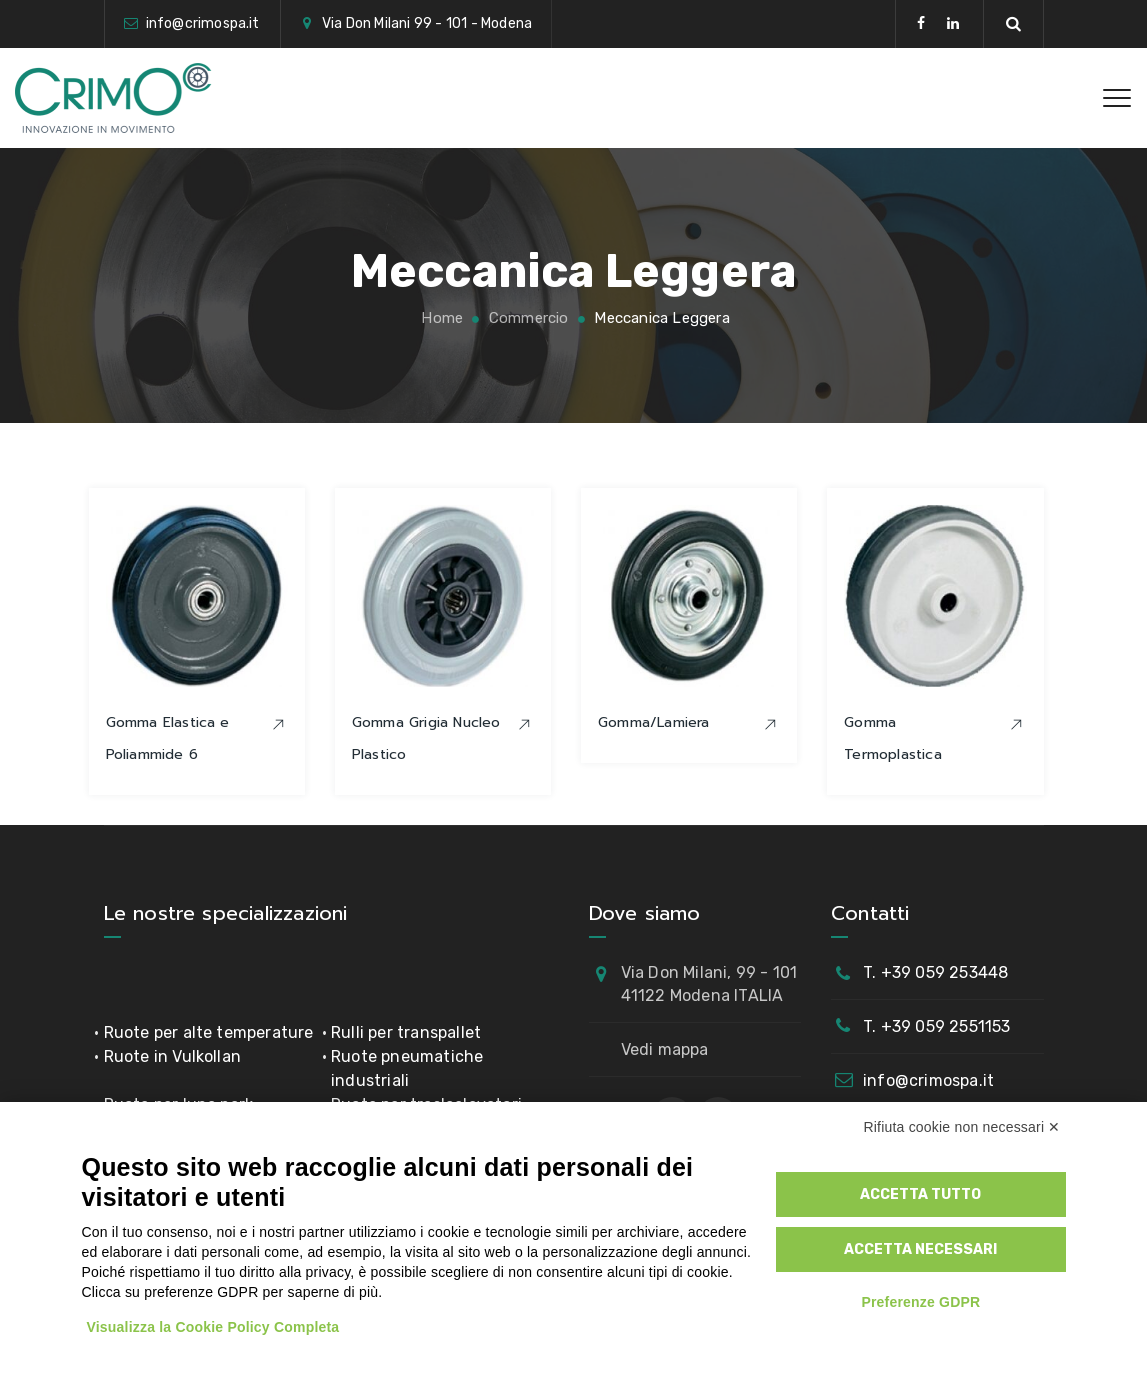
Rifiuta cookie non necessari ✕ (962, 1127)
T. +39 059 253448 (935, 972)
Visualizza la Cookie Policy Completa (213, 1327)
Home (440, 318)
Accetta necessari (920, 1249)
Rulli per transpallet (406, 1032)
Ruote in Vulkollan (173, 1056)
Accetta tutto (920, 1194)
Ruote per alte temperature (209, 1032)
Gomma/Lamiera (654, 722)
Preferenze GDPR (920, 1302)
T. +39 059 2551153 (937, 1026)
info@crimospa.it (928, 1080)
